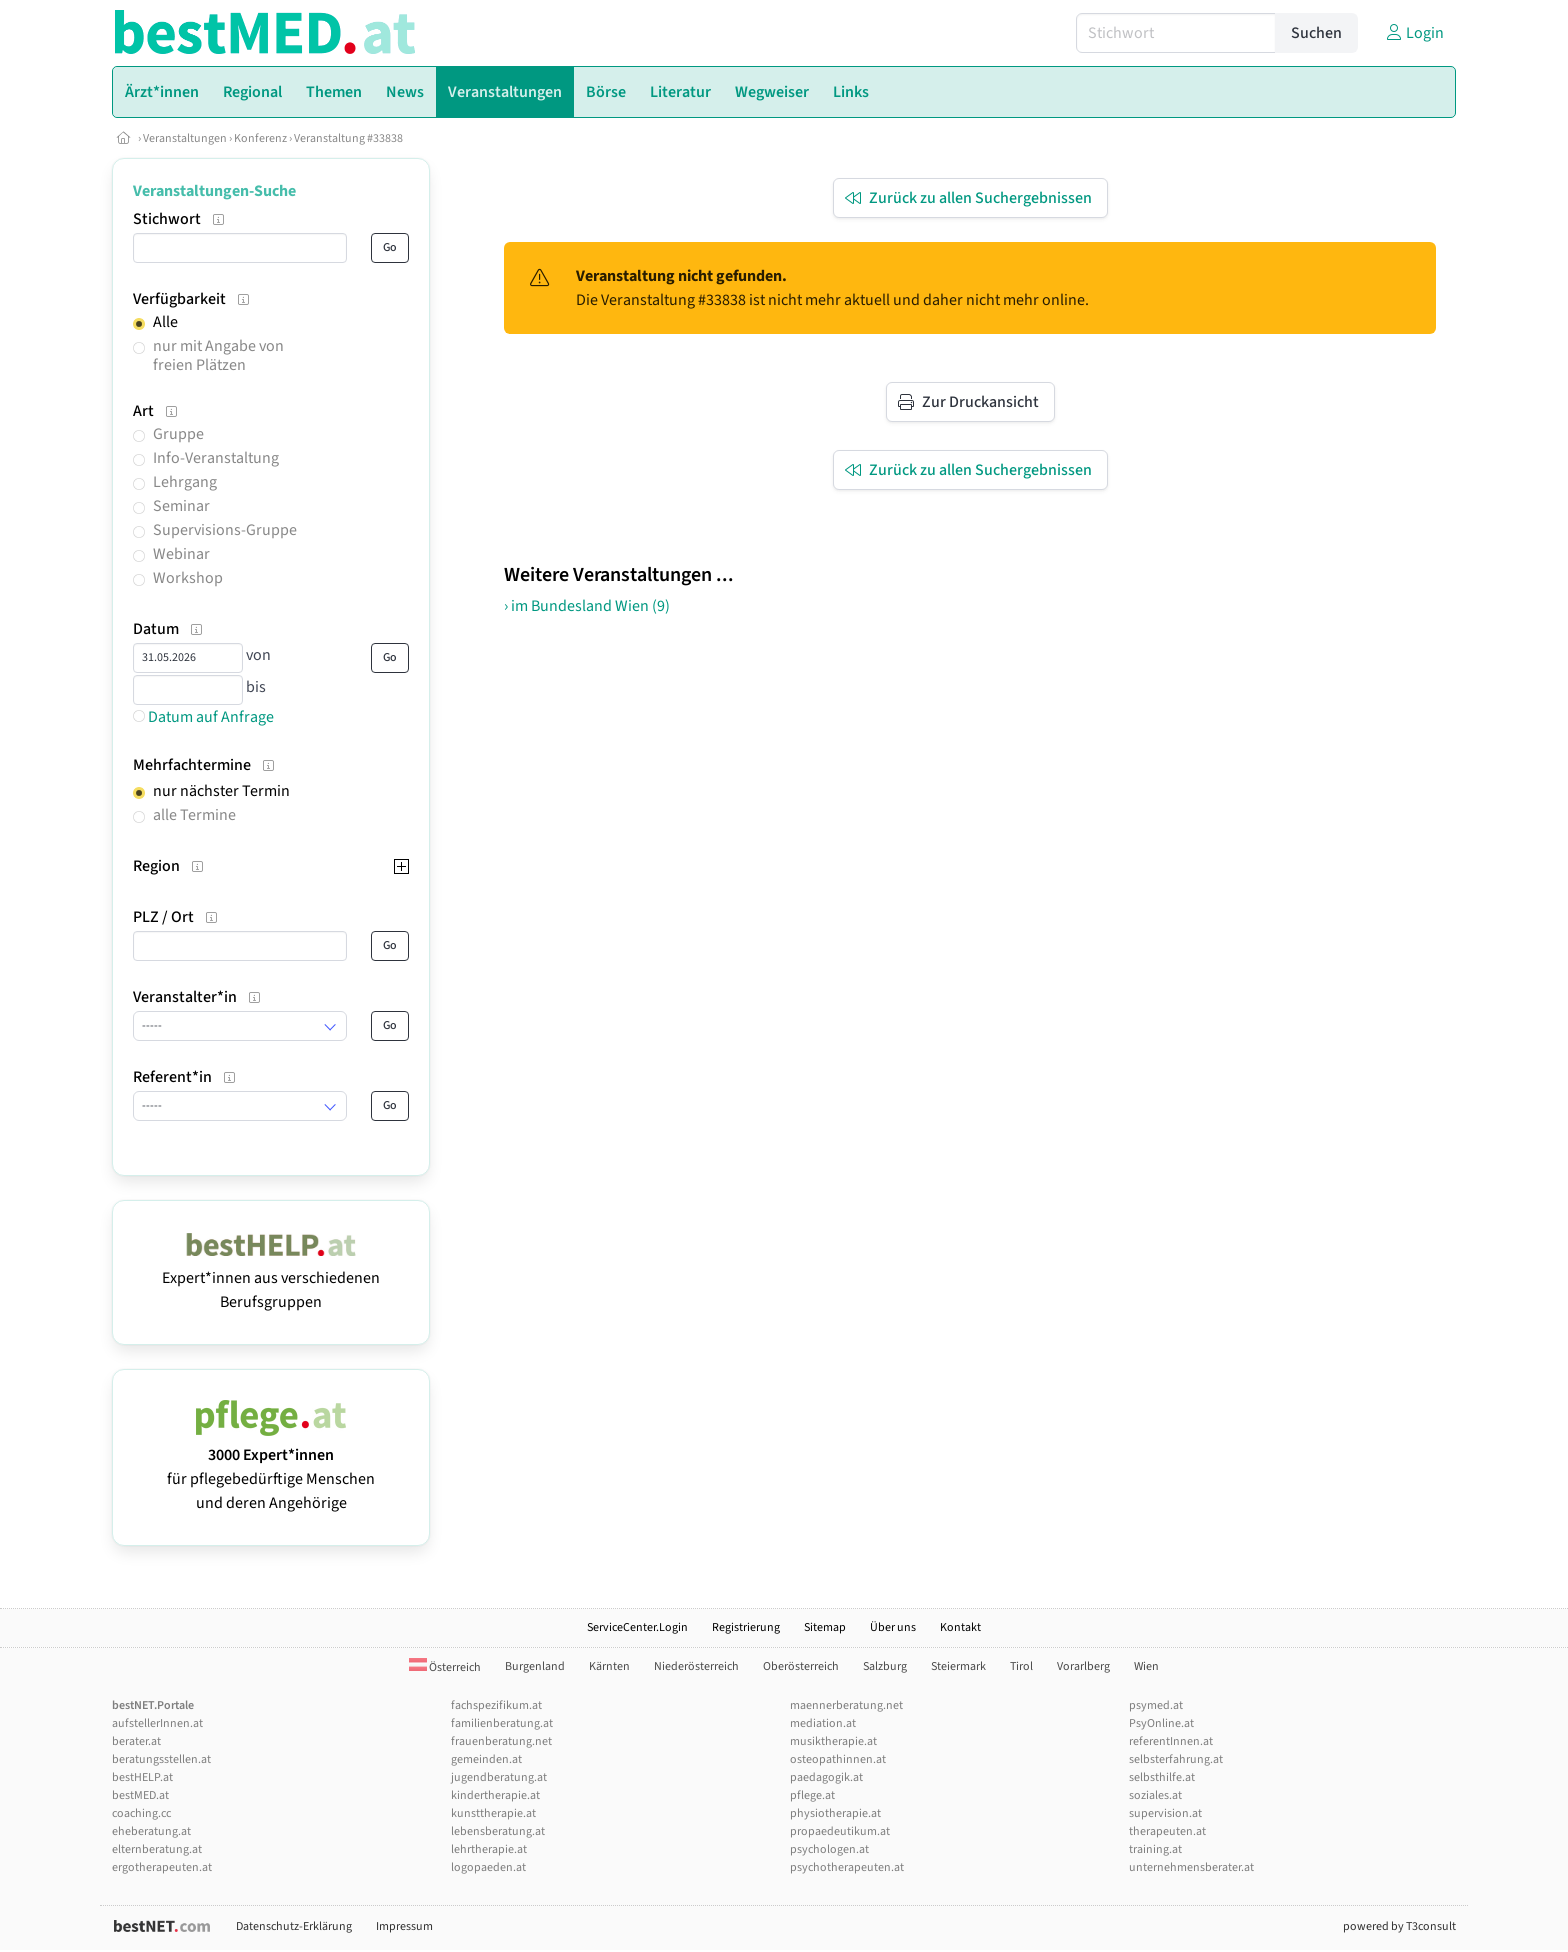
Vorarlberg (1083, 1666)
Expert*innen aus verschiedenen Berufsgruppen (271, 1278)
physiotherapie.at (835, 1813)
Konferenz (260, 138)
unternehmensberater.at (1191, 1867)
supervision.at (1165, 1813)
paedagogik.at (826, 1777)
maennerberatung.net (846, 1705)
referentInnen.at (1171, 1741)
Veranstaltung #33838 (348, 138)
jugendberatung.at (499, 1777)
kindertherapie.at (495, 1795)
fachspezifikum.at (496, 1705)
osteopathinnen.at (838, 1759)
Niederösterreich (696, 1666)
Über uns (893, 1627)
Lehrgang (185, 482)
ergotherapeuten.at (162, 1867)
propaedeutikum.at (840, 1831)
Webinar (181, 554)
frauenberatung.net (501, 1741)
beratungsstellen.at (161, 1759)
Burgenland (535, 1666)
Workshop (188, 578)
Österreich (445, 1667)
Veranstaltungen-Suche (214, 191)
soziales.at (1155, 1795)
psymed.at (1156, 1705)
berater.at (136, 1741)
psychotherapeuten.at (847, 1867)
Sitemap (825, 1627)
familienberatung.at (502, 1723)
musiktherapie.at (833, 1741)
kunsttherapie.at (493, 1813)
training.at (1155, 1849)
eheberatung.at (151, 1831)
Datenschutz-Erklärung (294, 1926)
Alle (165, 322)
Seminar (181, 506)
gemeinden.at (486, 1759)
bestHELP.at (142, 1777)
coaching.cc (141, 1813)
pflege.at (812, 1795)
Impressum (404, 1926)
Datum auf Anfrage (203, 717)
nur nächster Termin (221, 791)
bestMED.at (140, 1795)
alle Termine (194, 815)
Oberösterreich (801, 1666)
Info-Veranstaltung (216, 458)
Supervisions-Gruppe (225, 530)
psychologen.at (829, 1849)
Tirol (1021, 1666)
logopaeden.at (488, 1867)
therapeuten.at (1167, 1831)
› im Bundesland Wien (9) (587, 606)
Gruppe (178, 434)
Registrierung (746, 1627)
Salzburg (885, 1666)
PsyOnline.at (1161, 1723)
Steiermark (958, 1666)
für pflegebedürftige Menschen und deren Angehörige (271, 1467)
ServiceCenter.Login (637, 1627)
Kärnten (609, 1666)
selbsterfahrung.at (1176, 1759)
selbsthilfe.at (1162, 1777)
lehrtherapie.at (489, 1849)
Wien (1146, 1666)
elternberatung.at (157, 1849)
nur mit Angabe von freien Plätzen (218, 355)
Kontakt (960, 1627)
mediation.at (823, 1723)
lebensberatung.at (498, 1831)
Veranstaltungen (185, 138)
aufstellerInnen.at (157, 1723)
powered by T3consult (1399, 1926)
